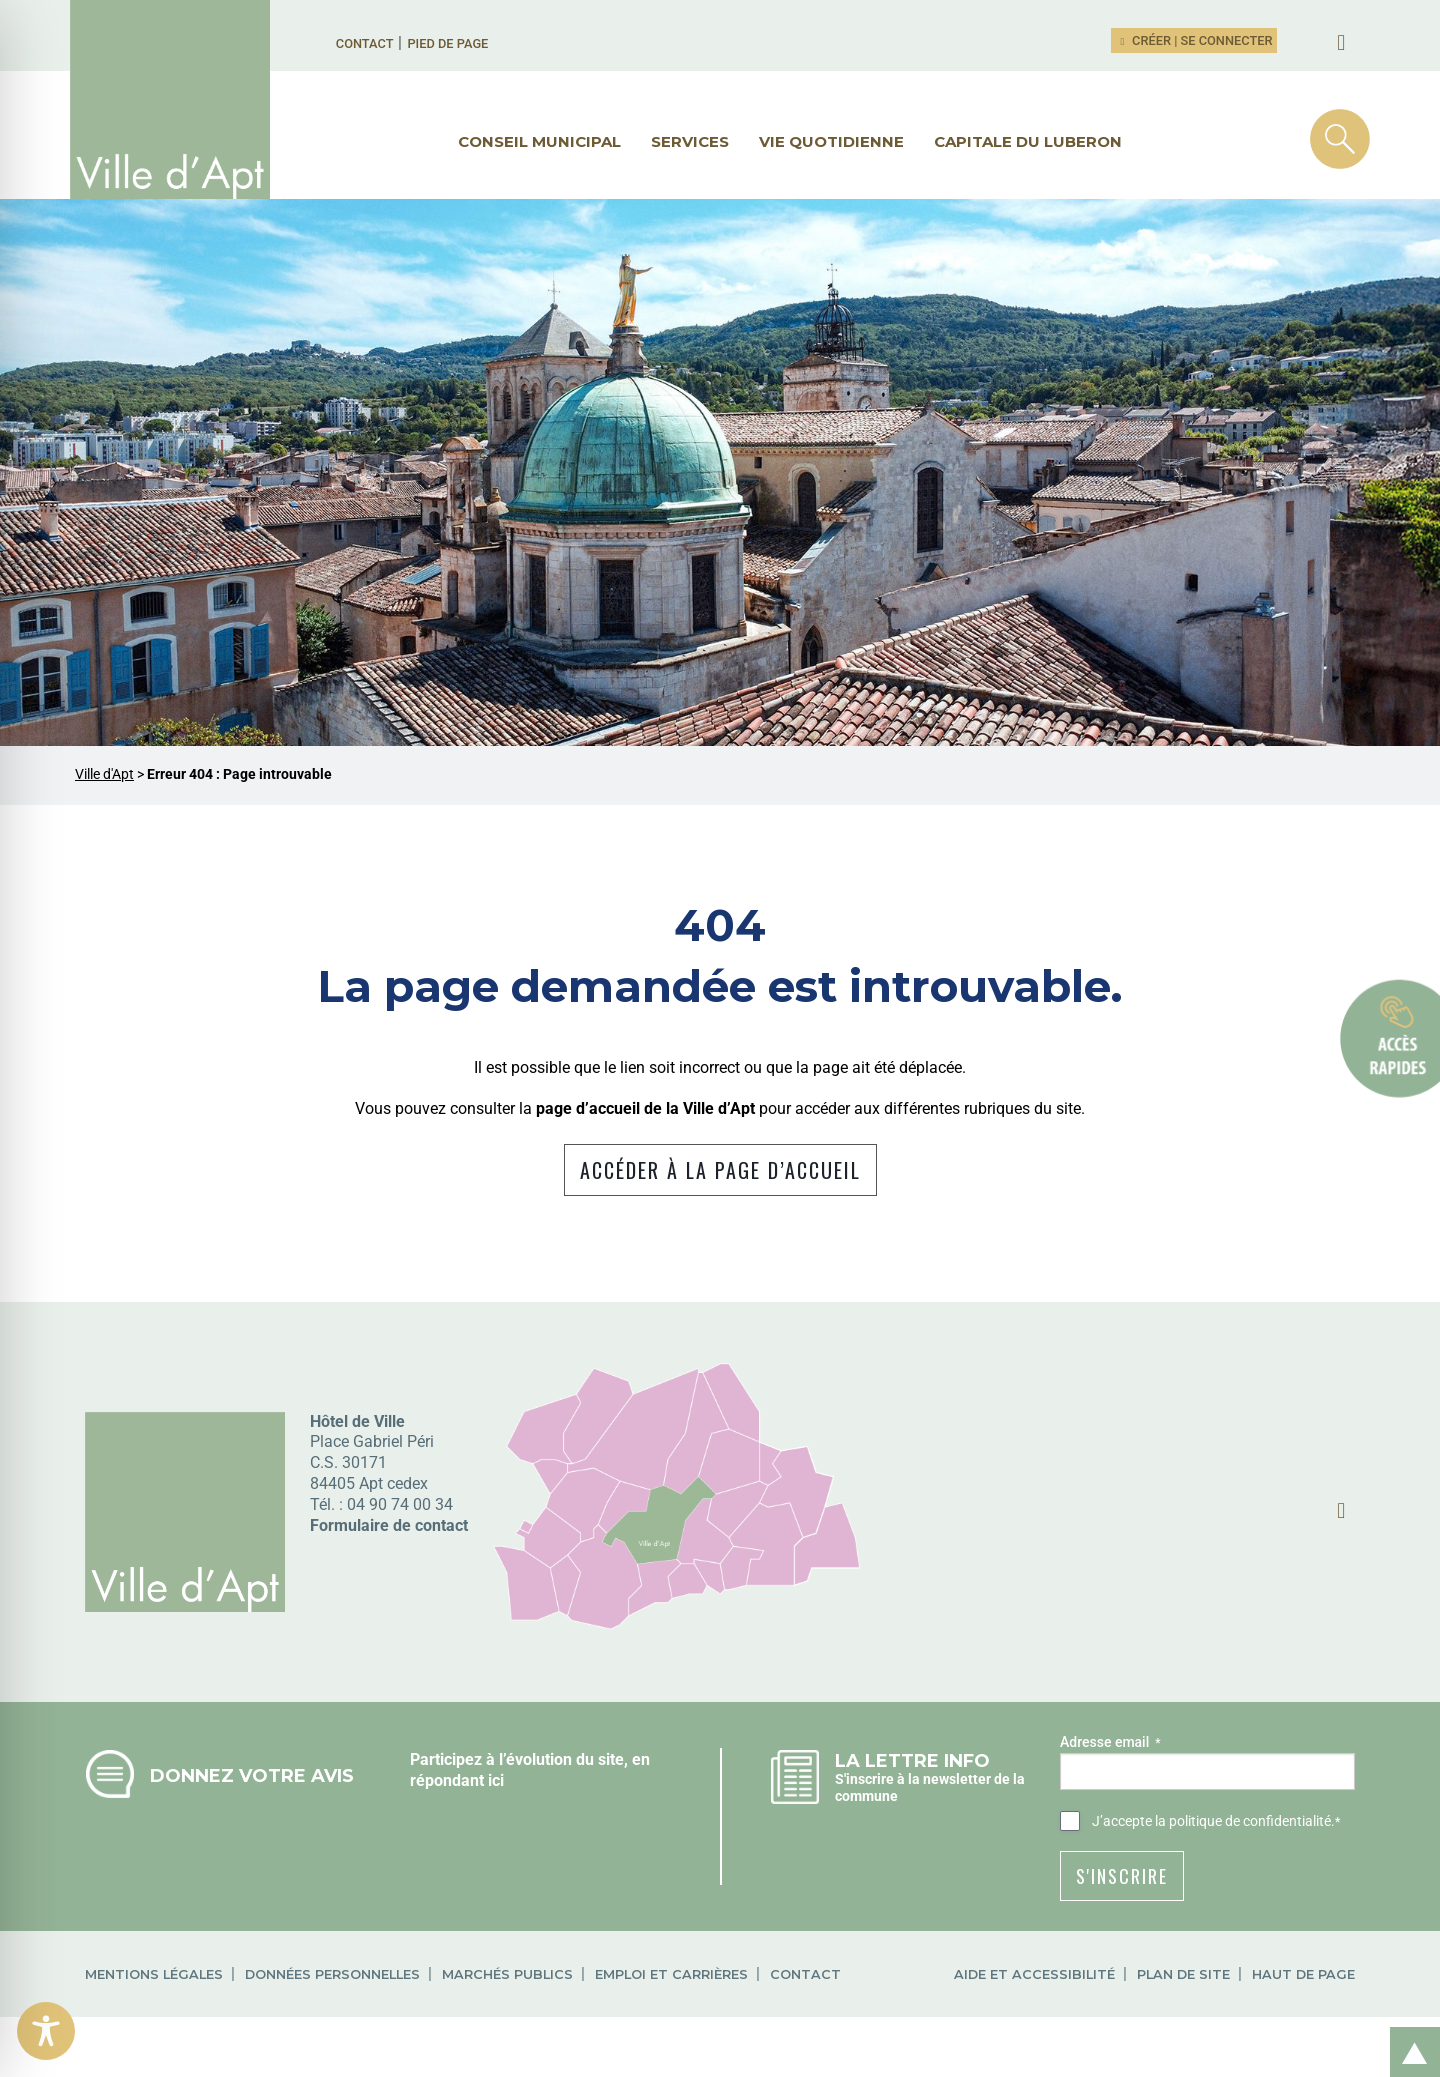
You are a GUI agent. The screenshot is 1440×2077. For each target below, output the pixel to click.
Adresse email (1110, 1743)
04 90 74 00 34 (400, 1504)
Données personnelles (332, 1974)
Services (690, 141)
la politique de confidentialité (1243, 1821)
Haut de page (1303, 1974)
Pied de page (447, 43)
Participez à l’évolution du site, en (530, 1759)
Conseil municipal (539, 141)
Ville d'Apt (104, 774)
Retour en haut (1408, 2030)
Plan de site (1183, 1974)
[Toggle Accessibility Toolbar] (46, 2031)
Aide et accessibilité (1034, 1974)
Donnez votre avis (252, 1775)
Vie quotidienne (831, 141)
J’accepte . (1216, 1822)
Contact (365, 43)
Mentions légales (154, 1974)
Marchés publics (507, 1974)
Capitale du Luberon (1028, 141)
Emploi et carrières (671, 1974)
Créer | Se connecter (1194, 40)
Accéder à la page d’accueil (720, 1170)
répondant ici (457, 1780)
